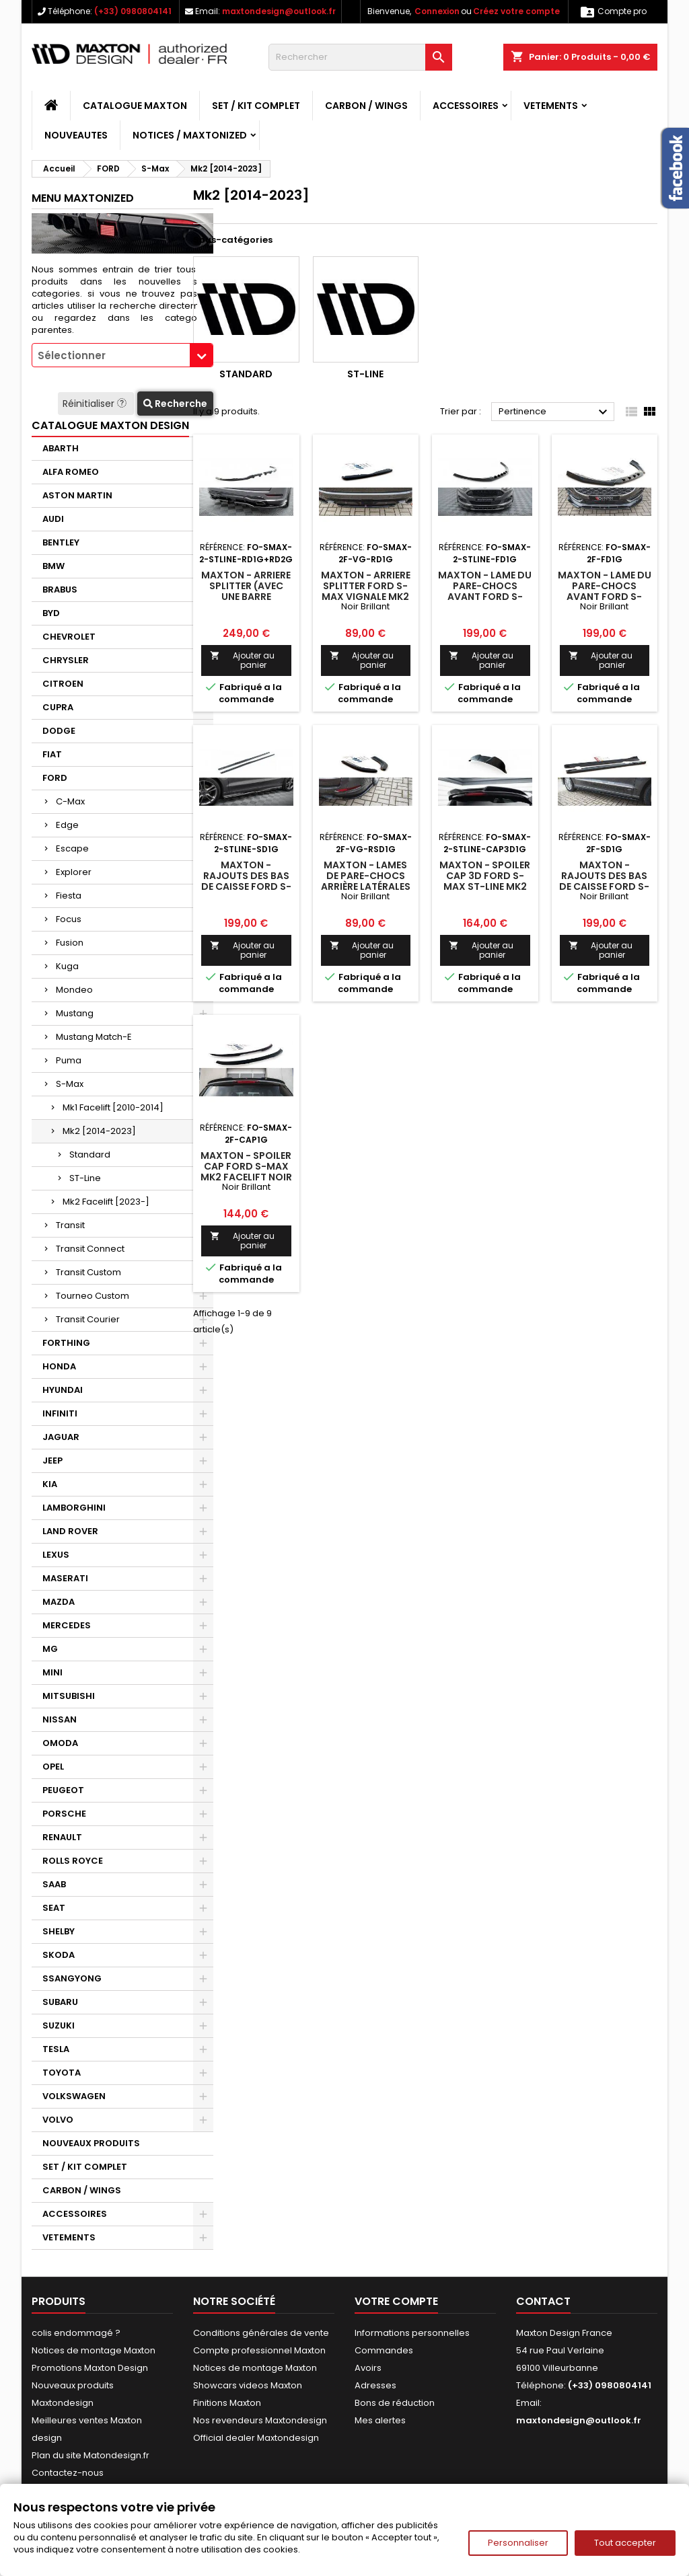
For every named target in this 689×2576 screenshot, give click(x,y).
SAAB (54, 1884)
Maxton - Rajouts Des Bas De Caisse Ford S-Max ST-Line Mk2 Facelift (246, 886)
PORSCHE (64, 1813)
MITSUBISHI (68, 1696)
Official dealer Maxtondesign (256, 2437)
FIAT (52, 754)
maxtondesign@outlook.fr (279, 11)
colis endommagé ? (76, 2332)
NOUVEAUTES (76, 135)
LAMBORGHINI (74, 1507)
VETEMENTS (550, 105)
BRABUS (59, 589)
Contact (543, 2301)
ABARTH (60, 448)
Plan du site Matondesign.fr (90, 2455)
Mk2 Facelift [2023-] (106, 1201)
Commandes (384, 2350)
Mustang (75, 1013)
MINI (52, 1672)
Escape (72, 848)
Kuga (67, 966)
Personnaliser (518, 2542)
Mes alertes (380, 2420)
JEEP (52, 1460)
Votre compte (396, 2301)
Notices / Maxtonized (190, 135)
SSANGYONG (72, 1978)
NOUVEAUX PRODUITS (91, 2143)
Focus (68, 919)
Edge (67, 825)
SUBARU (60, 2002)
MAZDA (58, 1601)
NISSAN (59, 1719)
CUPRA (57, 707)
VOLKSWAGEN (74, 2096)
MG (50, 1648)
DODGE (58, 730)
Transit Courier (88, 1319)
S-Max (69, 1083)
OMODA (60, 1743)
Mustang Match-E (94, 1036)
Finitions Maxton (227, 2402)
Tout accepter (625, 2542)
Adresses (375, 2385)
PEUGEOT (63, 1790)
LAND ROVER (70, 1531)
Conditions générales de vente (261, 2332)
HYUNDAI (62, 1390)
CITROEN (62, 683)
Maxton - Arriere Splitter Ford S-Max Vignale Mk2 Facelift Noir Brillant (365, 596)
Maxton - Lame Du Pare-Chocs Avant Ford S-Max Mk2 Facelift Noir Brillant (604, 596)
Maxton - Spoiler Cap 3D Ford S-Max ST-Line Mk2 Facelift (484, 881)
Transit (70, 1225)
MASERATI (65, 1578)
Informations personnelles (412, 2332)
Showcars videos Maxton (247, 2385)
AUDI (53, 519)
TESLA (55, 2049)
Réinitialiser (96, 403)
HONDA (59, 1366)
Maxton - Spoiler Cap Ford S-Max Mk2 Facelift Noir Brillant (246, 1172)
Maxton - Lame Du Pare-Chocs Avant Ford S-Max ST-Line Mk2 (485, 591)
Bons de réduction (395, 2402)
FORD (54, 777)
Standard (89, 1154)
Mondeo (74, 989)
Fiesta (68, 895)
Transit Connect (90, 1248)
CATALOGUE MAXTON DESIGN (110, 425)
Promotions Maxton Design (90, 2367)
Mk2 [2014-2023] (99, 1131)
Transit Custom (88, 1272)
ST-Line (85, 1178)
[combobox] (122, 355)
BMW (53, 566)
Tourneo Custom (92, 1295)
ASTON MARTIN (77, 495)
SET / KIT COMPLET (256, 105)
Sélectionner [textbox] (72, 355)
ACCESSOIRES (466, 105)
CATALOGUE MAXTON (135, 105)
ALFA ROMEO (70, 471)
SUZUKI (58, 2025)
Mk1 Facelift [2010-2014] (113, 1107)
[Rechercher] (360, 57)
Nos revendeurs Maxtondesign (260, 2420)
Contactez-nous (68, 2472)
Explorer (74, 872)
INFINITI (59, 1413)
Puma (68, 1060)
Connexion (437, 11)
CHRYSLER (65, 660)
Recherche (175, 403)
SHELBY (58, 1931)
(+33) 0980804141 (133, 11)
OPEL (53, 1766)
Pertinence (555, 412)
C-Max (70, 801)
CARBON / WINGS (366, 105)
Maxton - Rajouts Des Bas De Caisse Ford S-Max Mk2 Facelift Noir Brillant (604, 886)
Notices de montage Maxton (93, 2350)
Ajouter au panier (242, 660)
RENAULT (62, 1837)
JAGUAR (60, 1437)
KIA (49, 1484)
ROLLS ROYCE (72, 1860)
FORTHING (66, 1342)
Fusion (69, 942)
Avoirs (368, 2367)
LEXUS (55, 1554)
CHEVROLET (69, 636)
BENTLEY (60, 542)
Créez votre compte (516, 11)
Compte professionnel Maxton (259, 2350)
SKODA (58, 1954)
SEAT (53, 1907)
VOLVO (57, 2119)
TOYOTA (61, 2072)
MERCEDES (66, 1625)
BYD (51, 613)
